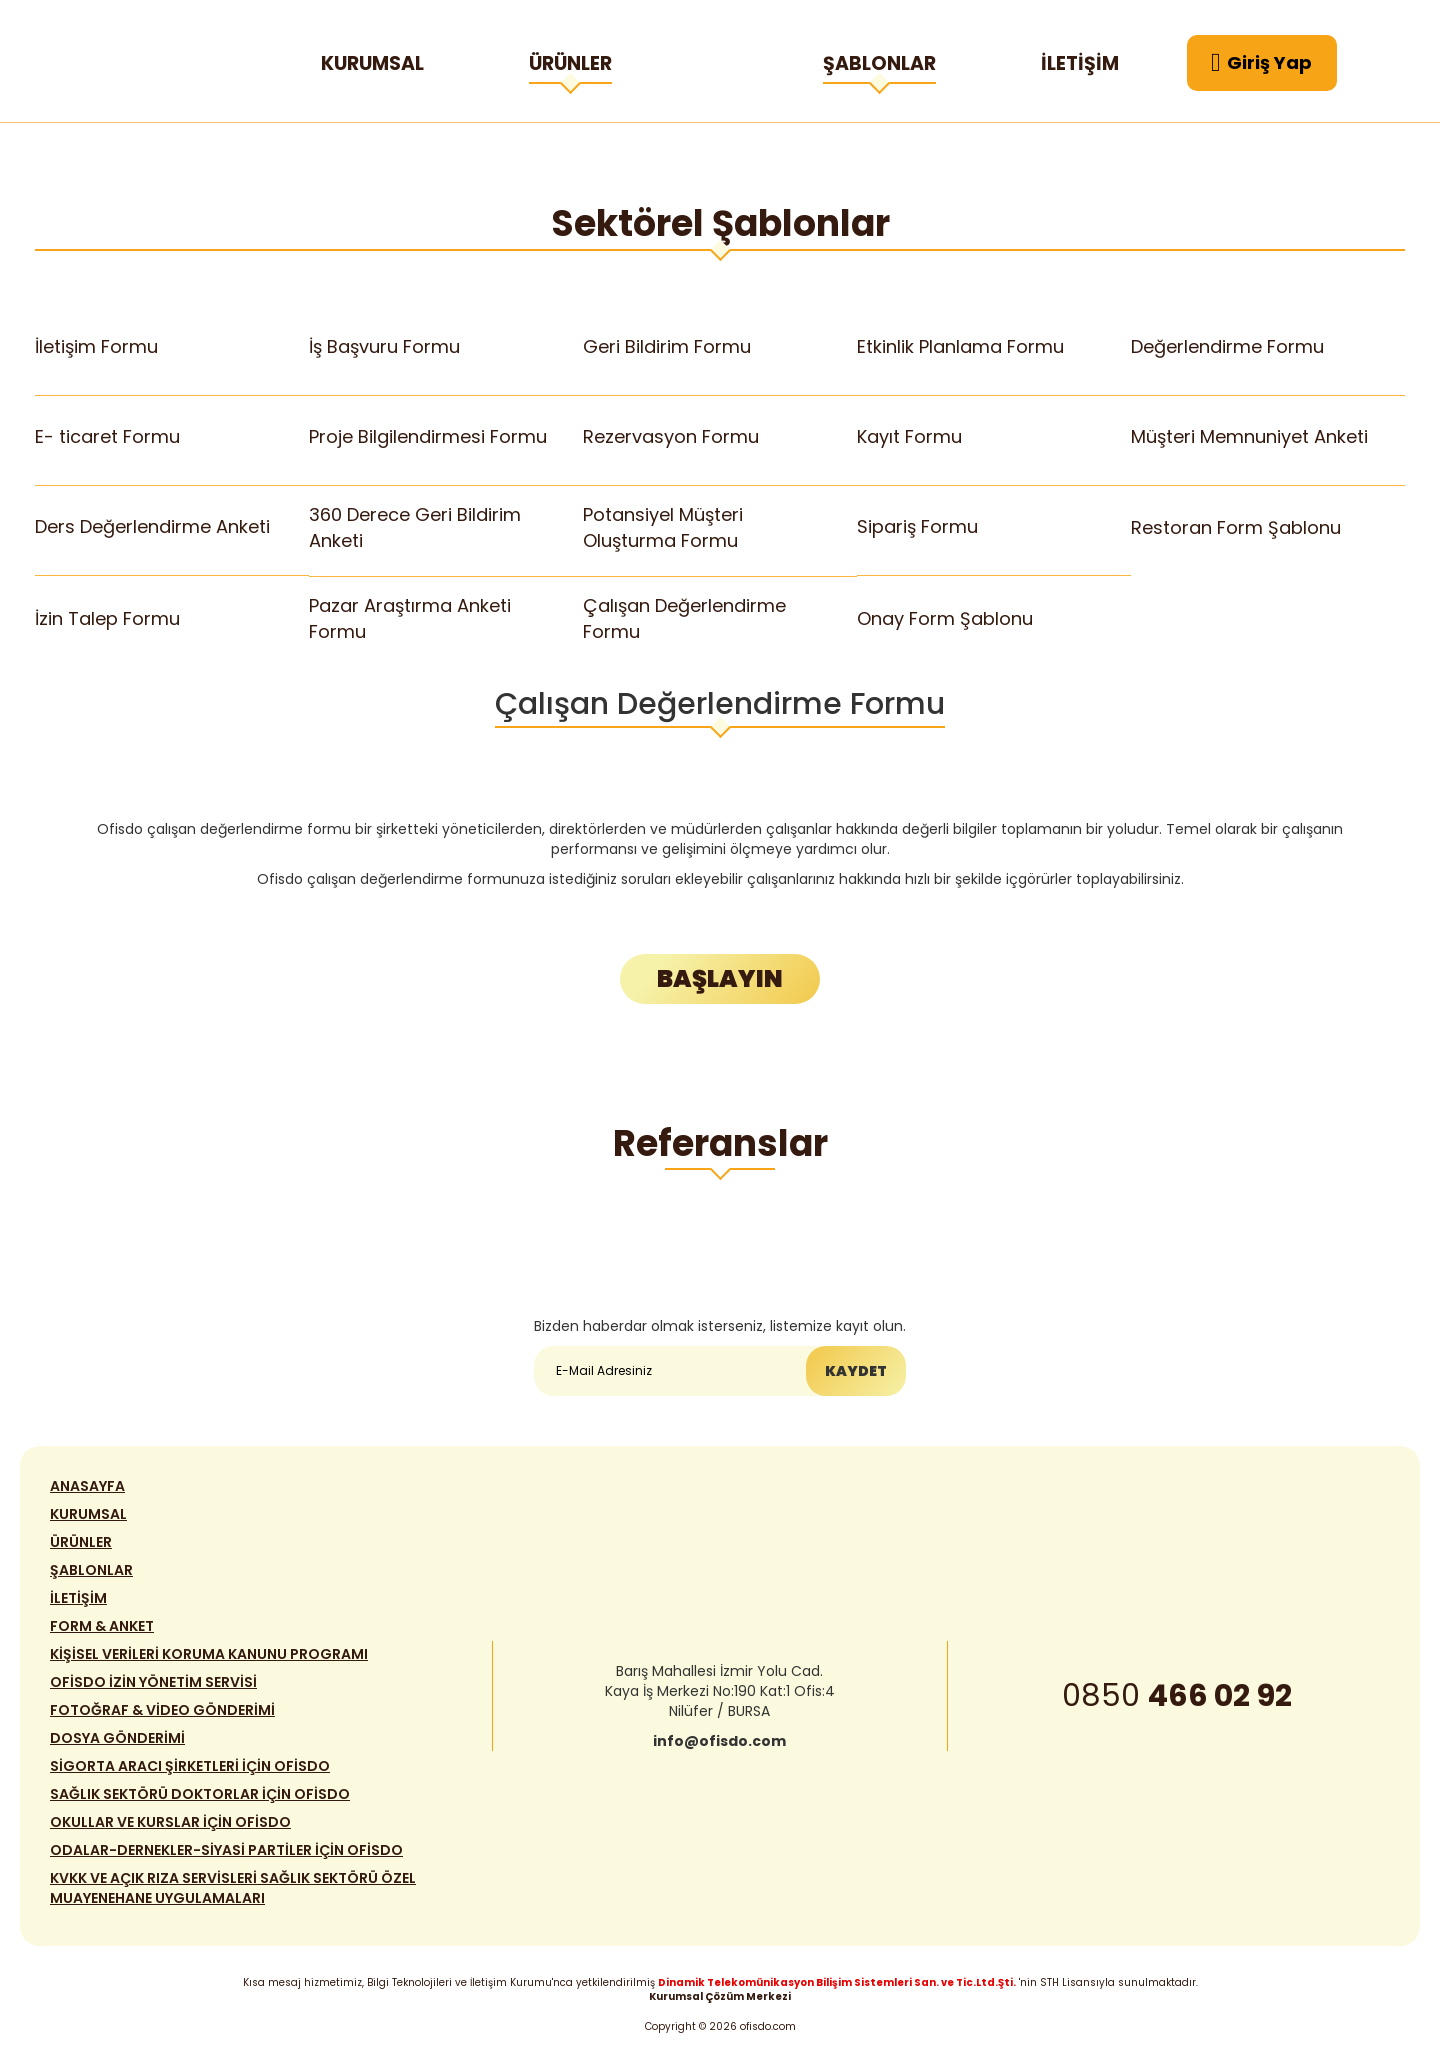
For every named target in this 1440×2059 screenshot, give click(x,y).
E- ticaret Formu (108, 436)
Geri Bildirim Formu (667, 346)
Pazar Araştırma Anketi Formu (410, 618)
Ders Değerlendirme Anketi (153, 527)
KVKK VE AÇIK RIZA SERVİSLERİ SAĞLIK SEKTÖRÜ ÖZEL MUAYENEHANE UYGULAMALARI (233, 1892)
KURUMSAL (372, 63)
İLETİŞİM (1080, 63)
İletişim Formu (97, 346)
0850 (1177, 1700)
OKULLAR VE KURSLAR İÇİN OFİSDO (170, 1826)
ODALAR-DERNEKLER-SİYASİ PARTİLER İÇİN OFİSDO (226, 1854)
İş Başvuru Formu (385, 346)
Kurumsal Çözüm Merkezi (720, 1996)
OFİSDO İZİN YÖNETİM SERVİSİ (153, 1686)
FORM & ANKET (102, 1630)
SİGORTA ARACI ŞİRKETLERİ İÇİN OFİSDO (190, 1770)
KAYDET (856, 1372)
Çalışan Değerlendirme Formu (685, 618)
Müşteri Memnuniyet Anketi (1250, 436)
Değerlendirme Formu (1228, 346)
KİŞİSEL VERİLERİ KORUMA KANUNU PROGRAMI (209, 1658)
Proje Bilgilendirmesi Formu (428, 436)
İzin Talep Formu (108, 618)
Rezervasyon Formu (671, 436)
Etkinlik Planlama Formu (961, 346)
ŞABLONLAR (879, 67)
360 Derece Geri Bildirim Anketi (415, 527)
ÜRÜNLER (570, 67)
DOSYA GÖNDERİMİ (117, 1742)
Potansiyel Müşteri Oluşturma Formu (663, 527)
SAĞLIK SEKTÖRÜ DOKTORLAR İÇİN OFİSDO (200, 1798)
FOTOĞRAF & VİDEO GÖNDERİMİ (162, 1714)
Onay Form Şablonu (945, 618)
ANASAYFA (87, 1490)
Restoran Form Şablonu (1236, 527)
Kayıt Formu (910, 436)
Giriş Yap (1262, 63)
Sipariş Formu (918, 527)
